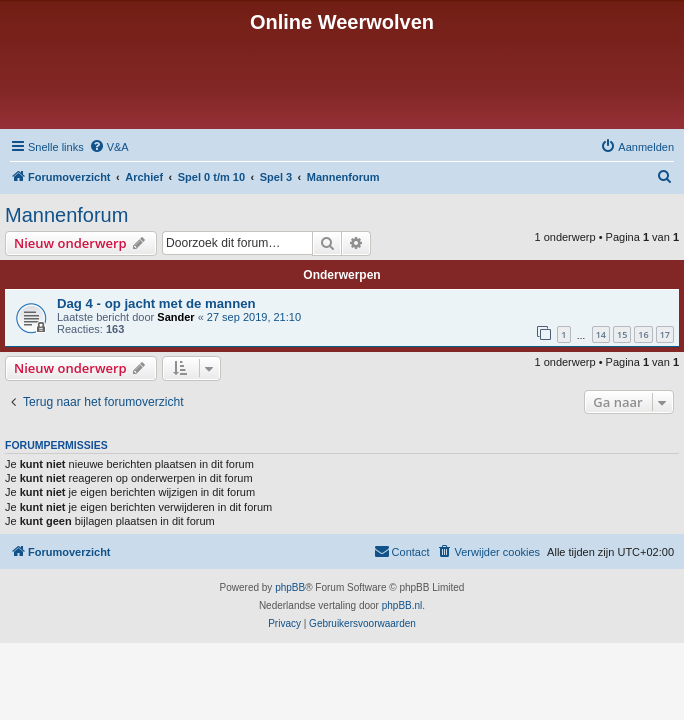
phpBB (290, 587)
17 (665, 334)
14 (601, 334)
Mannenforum (66, 215)
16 (643, 334)
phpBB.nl (402, 605)
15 (622, 334)
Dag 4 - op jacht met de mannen (156, 303)
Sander (175, 317)
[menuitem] (109, 147)
